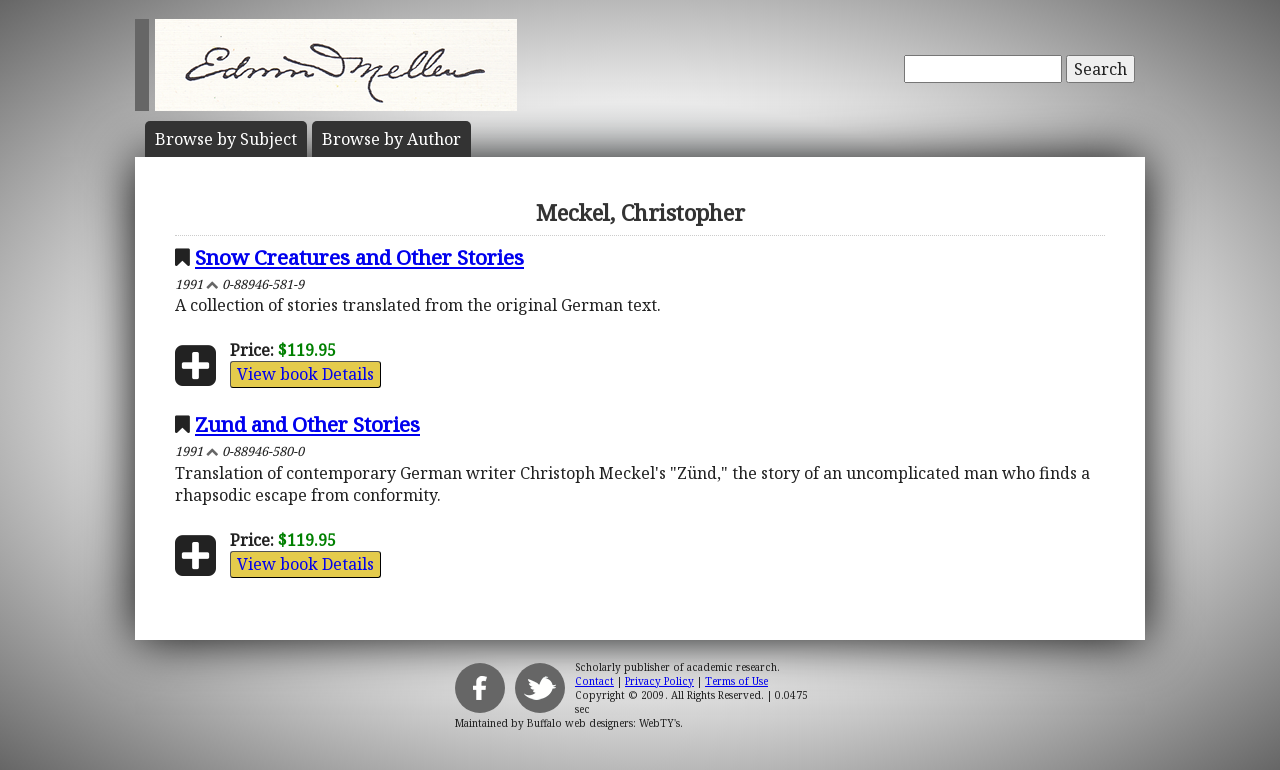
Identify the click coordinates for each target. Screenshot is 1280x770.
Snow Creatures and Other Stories (359, 257)
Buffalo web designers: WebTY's (603, 723)
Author (391, 139)
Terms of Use (736, 681)
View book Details (305, 374)
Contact (594, 681)
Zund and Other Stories (307, 424)
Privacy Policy (659, 681)
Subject (226, 139)
